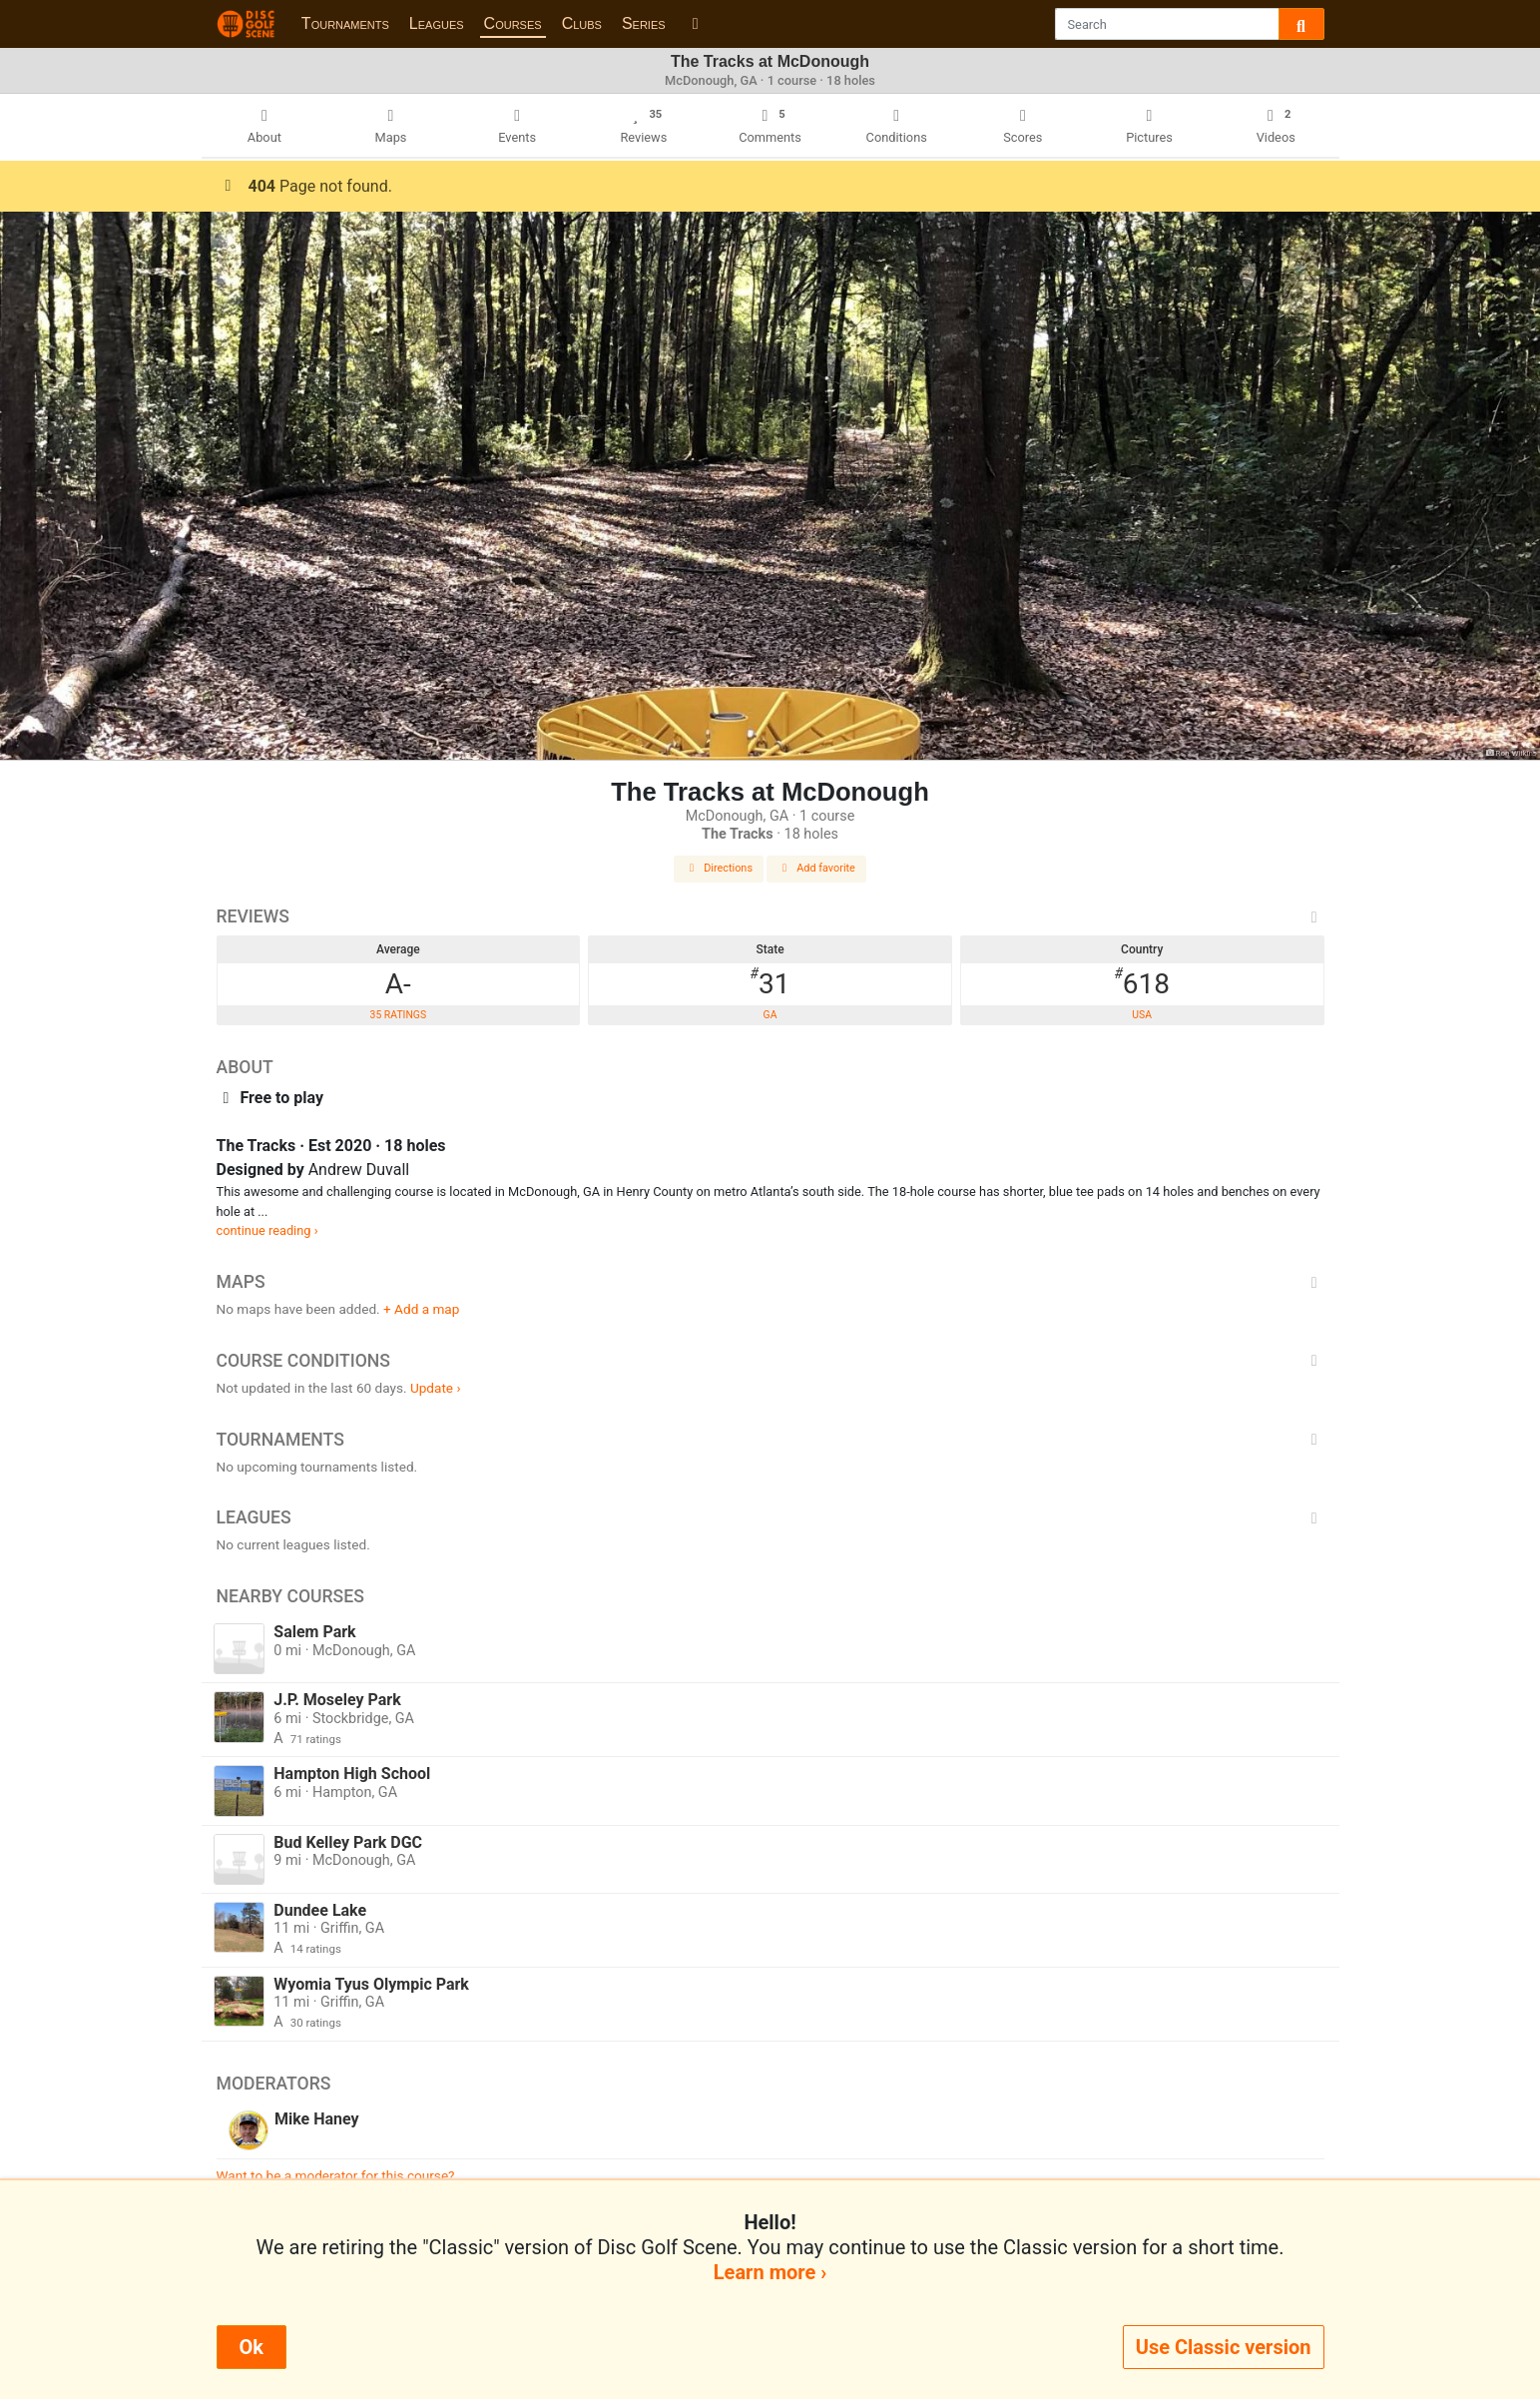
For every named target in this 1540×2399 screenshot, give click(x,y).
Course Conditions (770, 1361)
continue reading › (267, 1230)
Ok (251, 2347)
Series (644, 23)
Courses (513, 23)
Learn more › (770, 2272)
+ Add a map (421, 1309)
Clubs (582, 23)
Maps (770, 1282)
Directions (719, 868)
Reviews (770, 916)
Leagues (436, 23)
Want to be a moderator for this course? (336, 2175)
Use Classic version (1223, 2347)
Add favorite (816, 868)
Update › (435, 1388)
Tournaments (345, 23)
